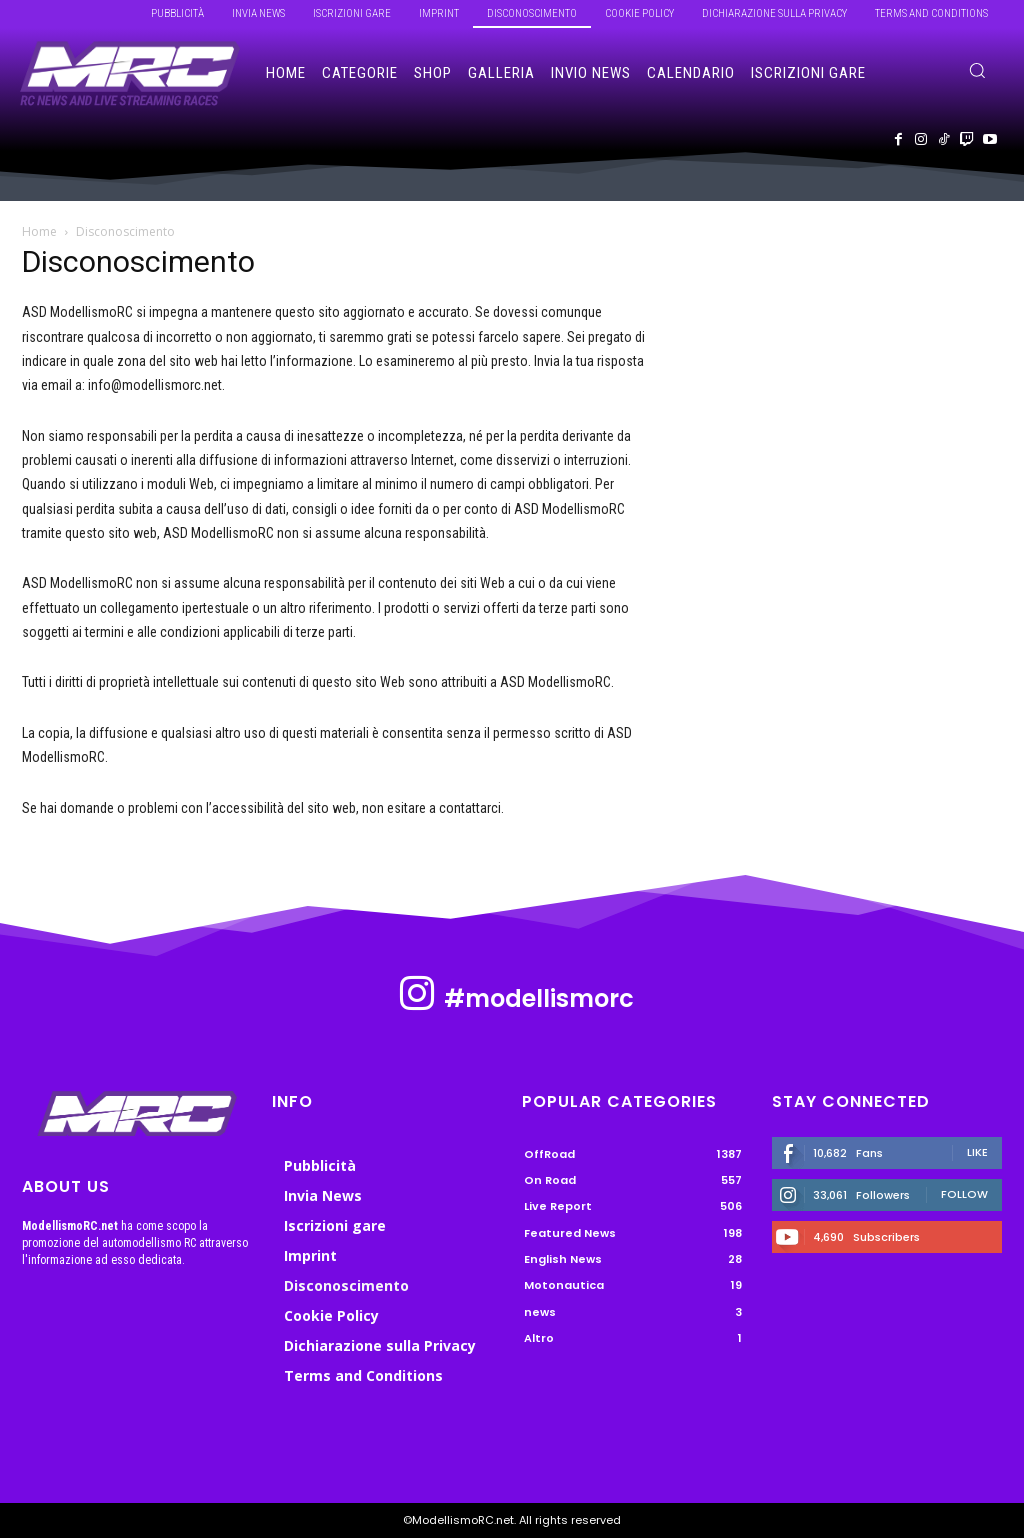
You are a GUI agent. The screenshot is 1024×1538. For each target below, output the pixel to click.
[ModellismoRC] (130, 74)
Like (977, 1152)
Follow (964, 1194)
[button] (977, 70)
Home (39, 231)
